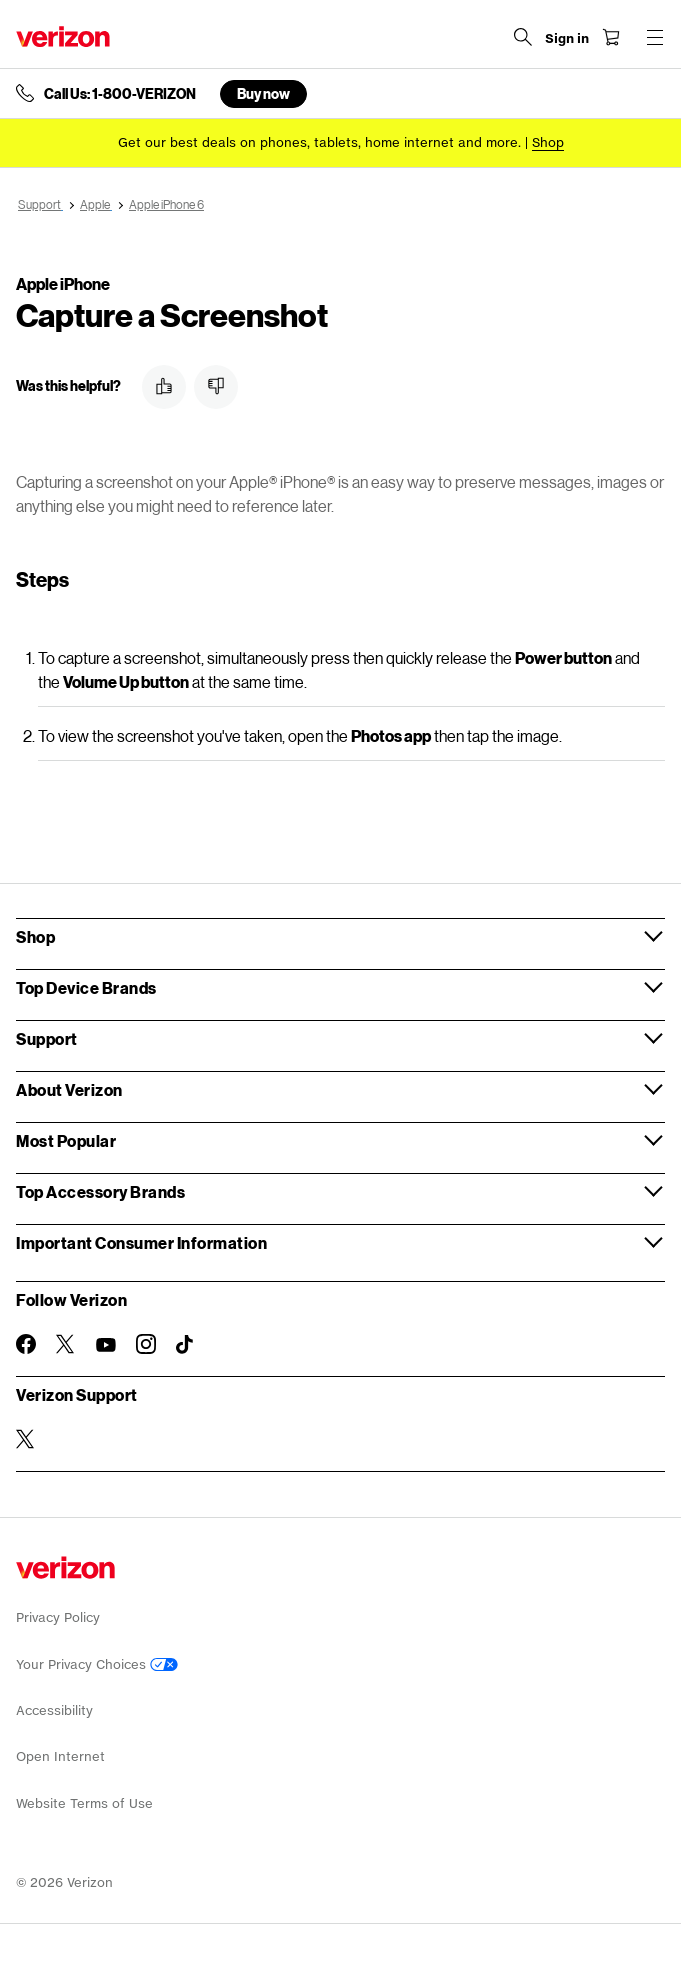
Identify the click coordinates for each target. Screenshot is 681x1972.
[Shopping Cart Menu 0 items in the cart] (611, 37)
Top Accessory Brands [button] (100, 1191)
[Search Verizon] (523, 37)
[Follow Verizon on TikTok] (186, 1345)
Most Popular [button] (66, 1140)
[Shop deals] (548, 142)
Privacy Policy (58, 1617)
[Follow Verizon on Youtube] (106, 1345)
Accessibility (54, 1710)
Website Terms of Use (84, 1803)
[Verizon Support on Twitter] (26, 1439)
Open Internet (60, 1756)
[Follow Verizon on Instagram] (146, 1344)
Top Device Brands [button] (86, 987)
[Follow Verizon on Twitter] (66, 1344)
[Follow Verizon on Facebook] (26, 1344)
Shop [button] (35, 936)
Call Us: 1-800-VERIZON (120, 94)
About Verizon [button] (69, 1089)
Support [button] (47, 1038)
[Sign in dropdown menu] (567, 39)
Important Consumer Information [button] (141, 1242)
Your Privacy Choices (97, 1664)
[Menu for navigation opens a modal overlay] (655, 37)
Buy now (263, 93)
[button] (164, 387)
